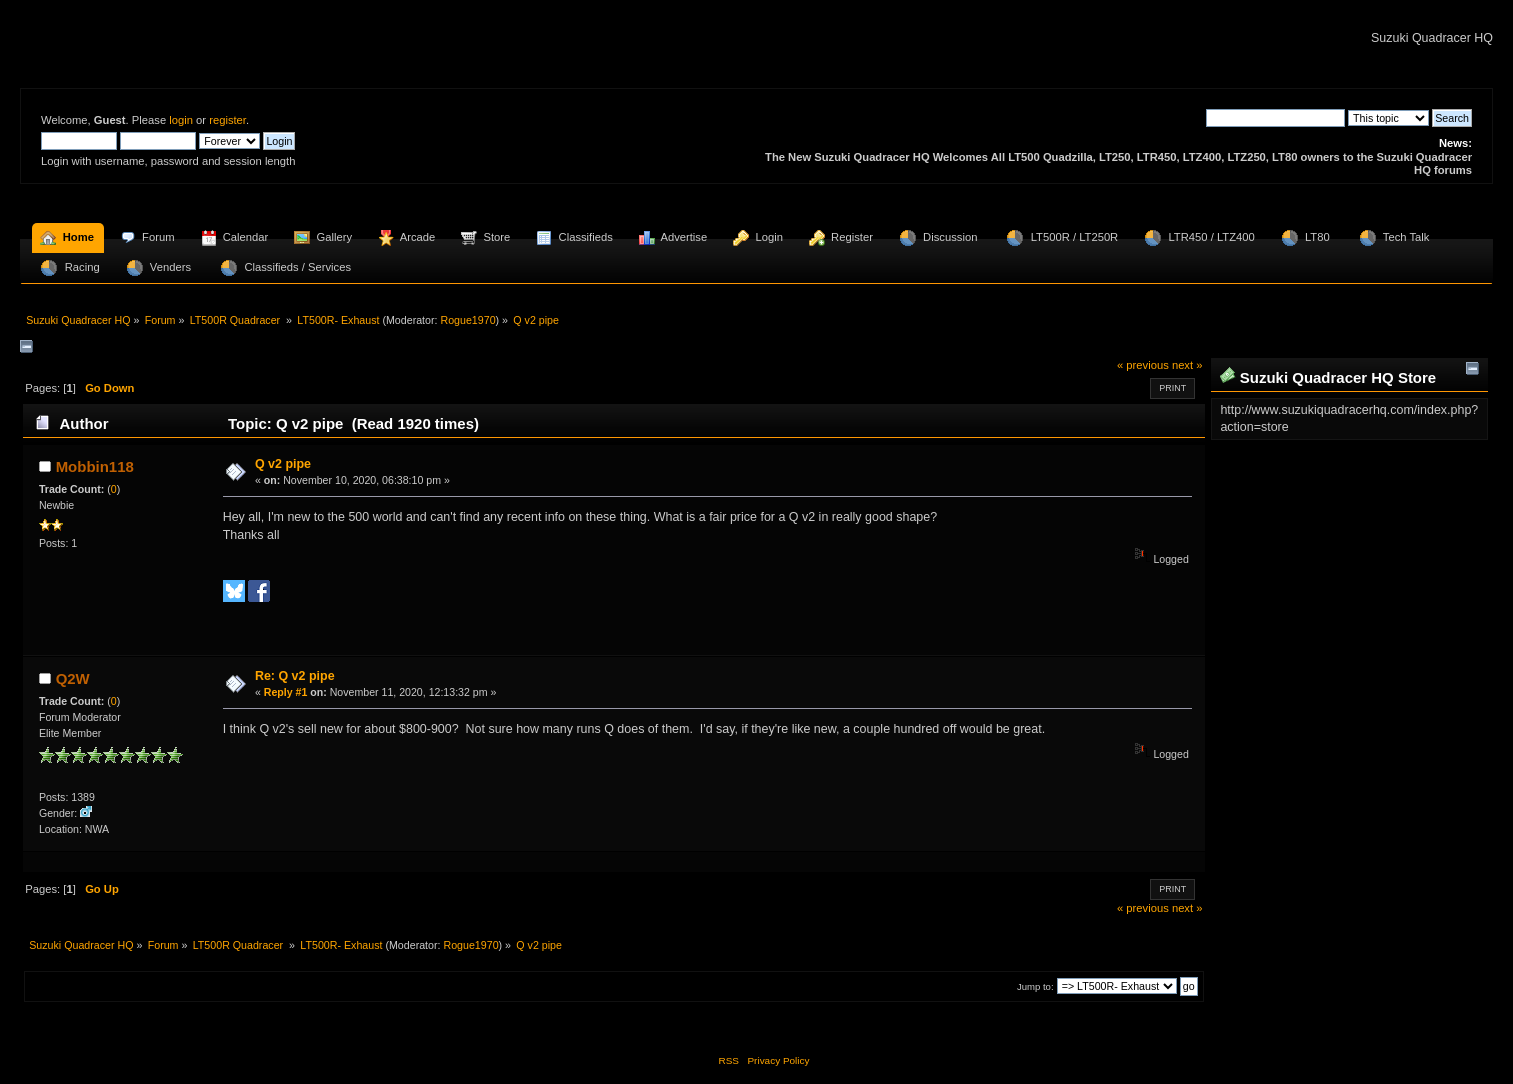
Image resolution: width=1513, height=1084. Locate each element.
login (181, 120)
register (227, 120)
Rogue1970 (467, 320)
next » (1187, 365)
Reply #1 (286, 692)
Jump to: (1035, 986)
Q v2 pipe (283, 464)
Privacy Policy (778, 1060)
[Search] (1275, 118)
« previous (1143, 365)
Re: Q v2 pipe (295, 676)
